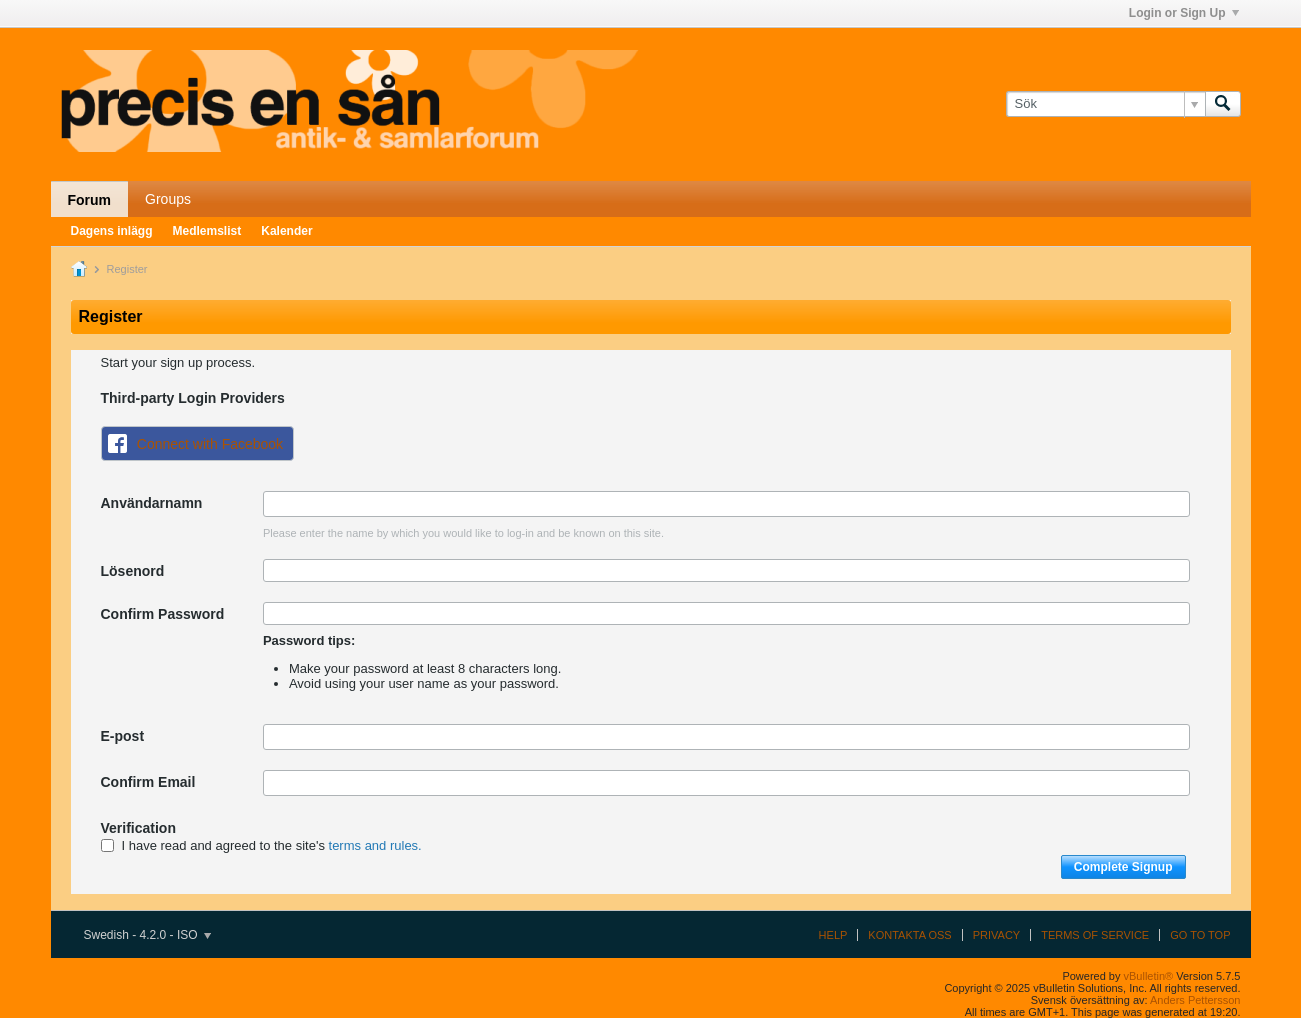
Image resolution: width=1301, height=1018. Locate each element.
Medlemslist (207, 231)
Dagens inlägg (112, 231)
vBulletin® (1149, 976)
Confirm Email (148, 782)
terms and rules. (375, 845)
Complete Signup (1123, 867)
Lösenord (133, 571)
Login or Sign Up (1184, 13)
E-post (123, 736)
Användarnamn (152, 503)
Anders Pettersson (1195, 1000)
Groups (168, 199)
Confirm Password (163, 614)
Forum (90, 200)
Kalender (286, 231)
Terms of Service (1095, 935)
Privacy (996, 935)
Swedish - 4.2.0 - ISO (147, 935)
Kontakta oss (909, 935)
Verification (138, 828)
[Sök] (1105, 104)
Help (833, 935)
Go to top (1200, 935)
